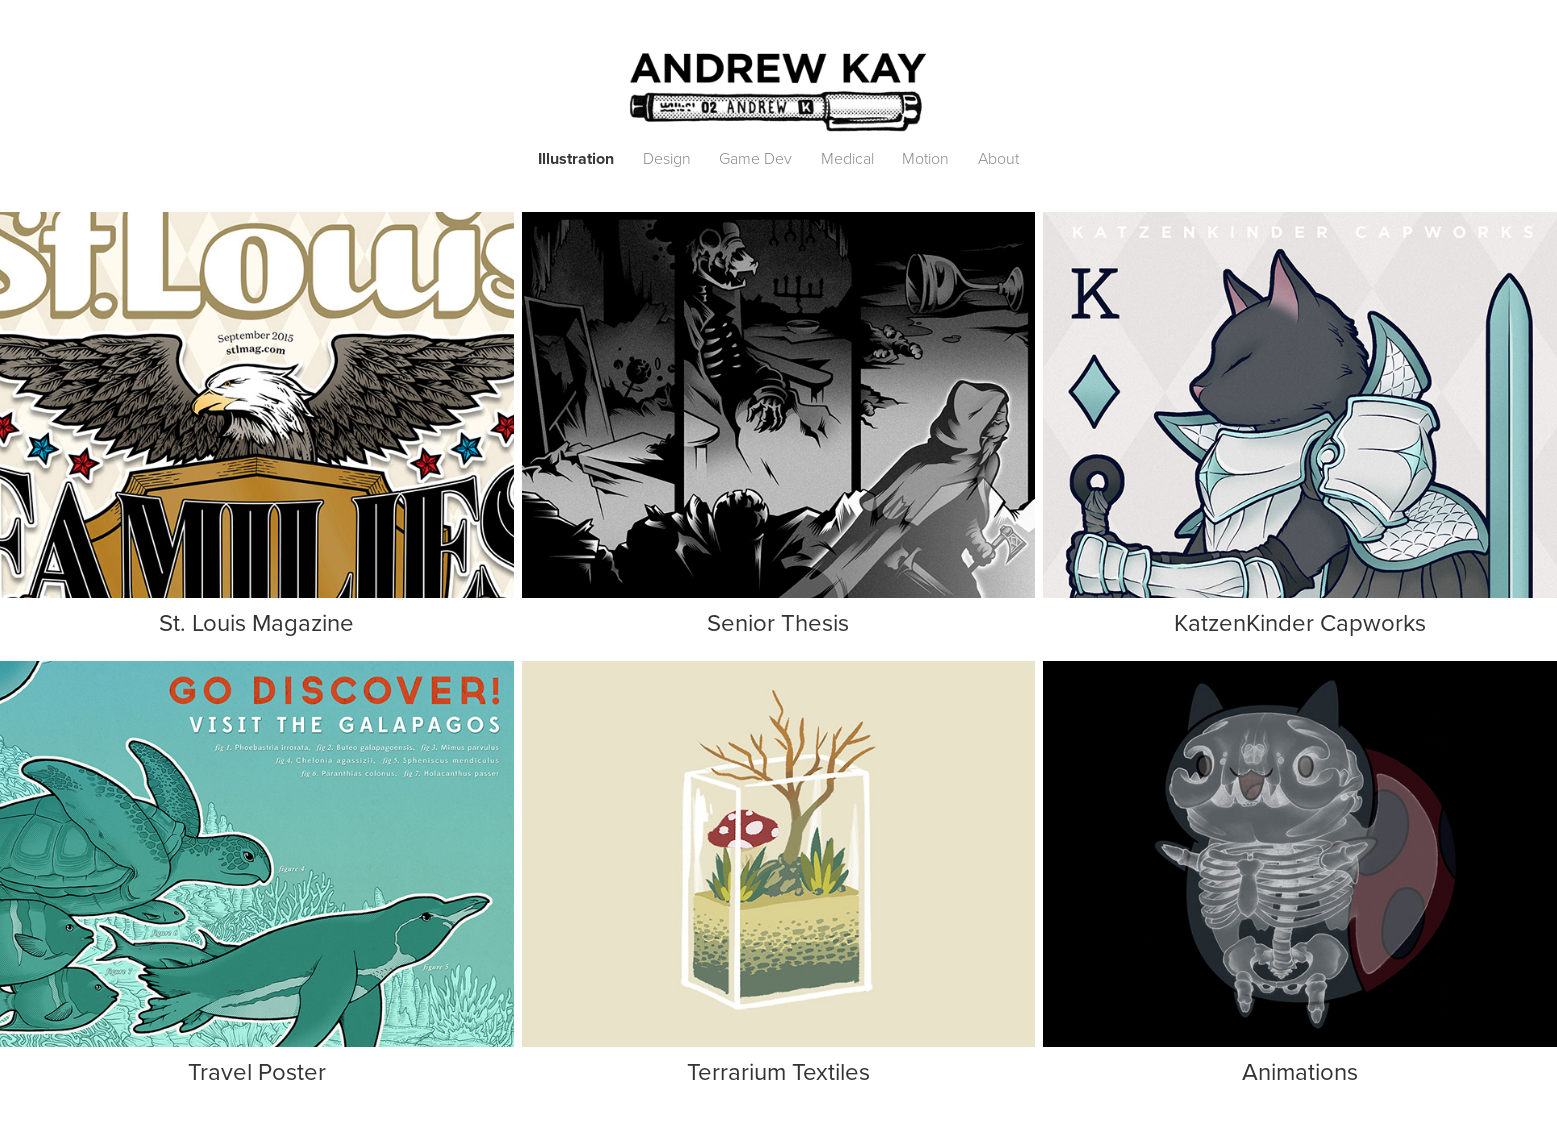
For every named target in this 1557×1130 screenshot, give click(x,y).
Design (667, 158)
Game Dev (755, 158)
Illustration (576, 158)
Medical (847, 158)
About (998, 158)
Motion (925, 158)
